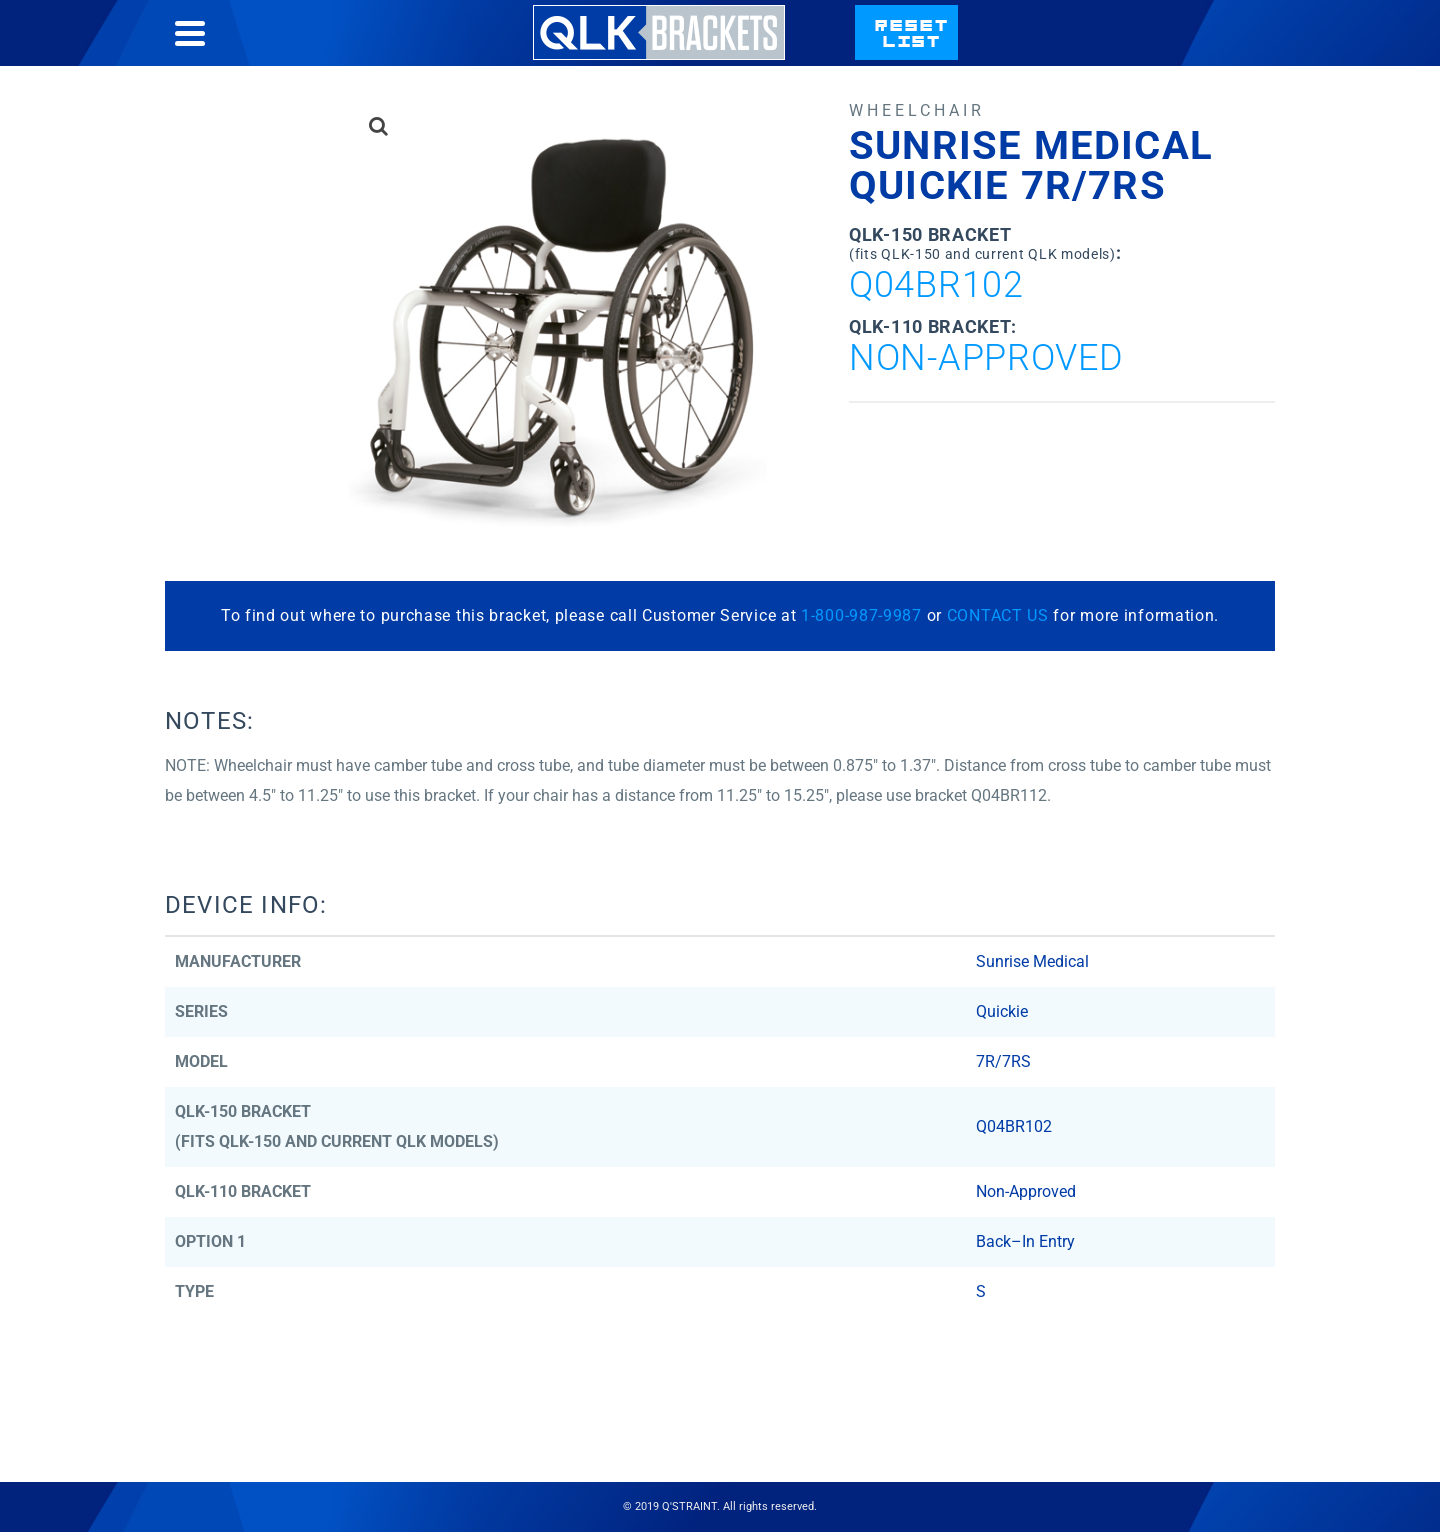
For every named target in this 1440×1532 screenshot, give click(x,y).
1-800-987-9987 (861, 615)
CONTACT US (998, 615)
